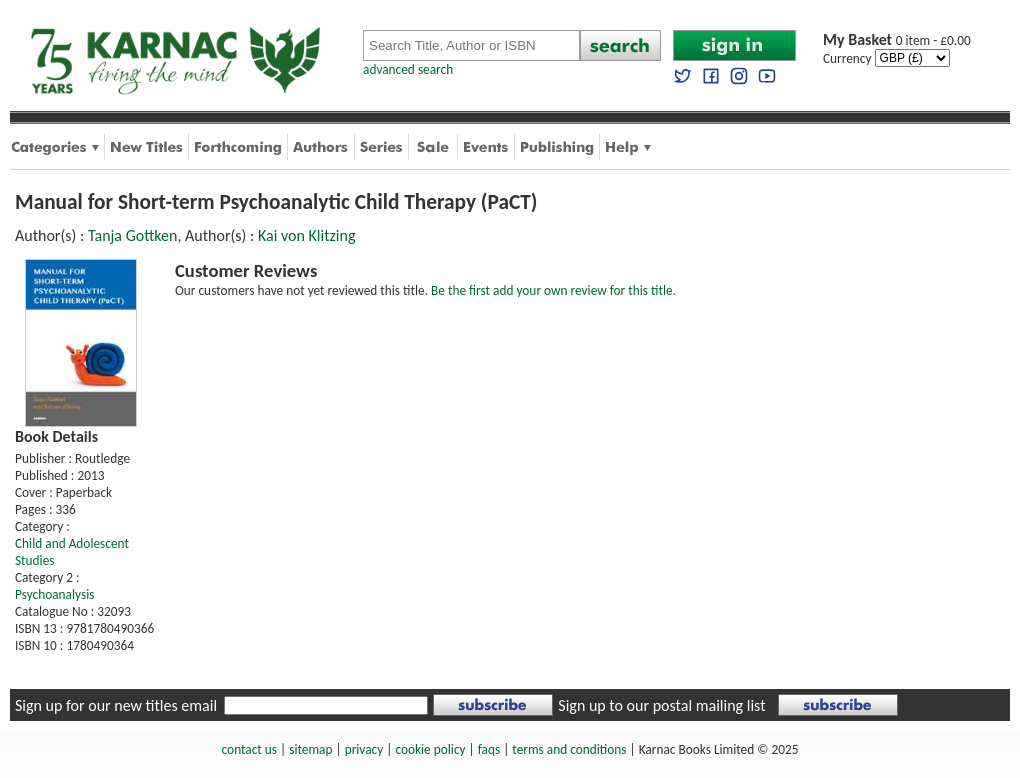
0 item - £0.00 (897, 40)
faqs (489, 749)
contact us (249, 749)
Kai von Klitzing (306, 235)
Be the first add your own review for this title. (553, 290)
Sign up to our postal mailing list (661, 705)
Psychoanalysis (54, 594)
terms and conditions (569, 749)
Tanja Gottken (133, 235)
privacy (364, 749)
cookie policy (430, 749)
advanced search (408, 69)
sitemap (310, 749)
